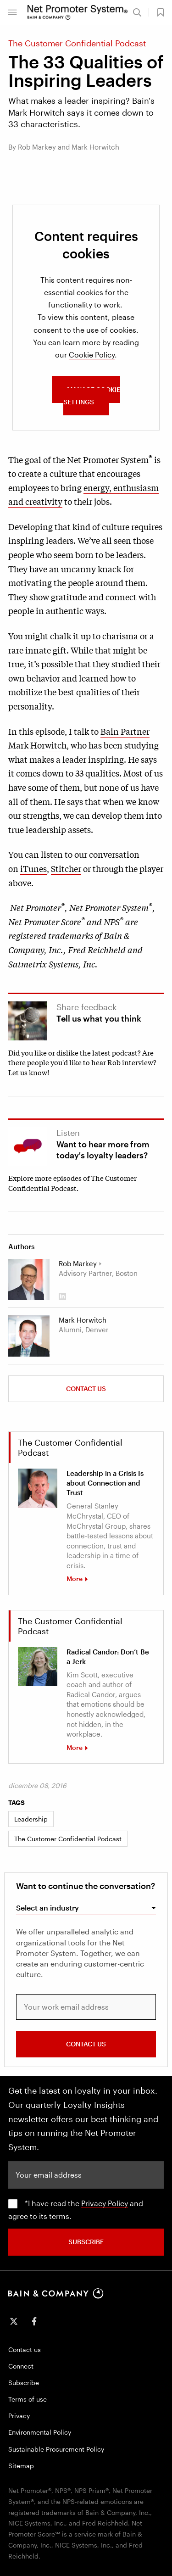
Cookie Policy (92, 354)
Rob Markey (78, 1263)
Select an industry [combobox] (47, 1907)
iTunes (33, 868)
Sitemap (21, 2466)
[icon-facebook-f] (33, 2321)
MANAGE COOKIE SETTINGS (92, 396)
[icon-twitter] (13, 2321)
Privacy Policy (104, 2203)
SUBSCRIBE (86, 2242)
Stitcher (66, 868)
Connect (20, 2366)
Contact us (86, 1388)
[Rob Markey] (29, 1279)
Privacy (19, 2416)
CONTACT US (86, 2044)
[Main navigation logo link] (78, 12)
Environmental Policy (39, 2432)
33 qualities (97, 773)
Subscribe (23, 2382)
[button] (12, 12)
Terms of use (27, 2399)
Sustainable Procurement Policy (56, 2449)
